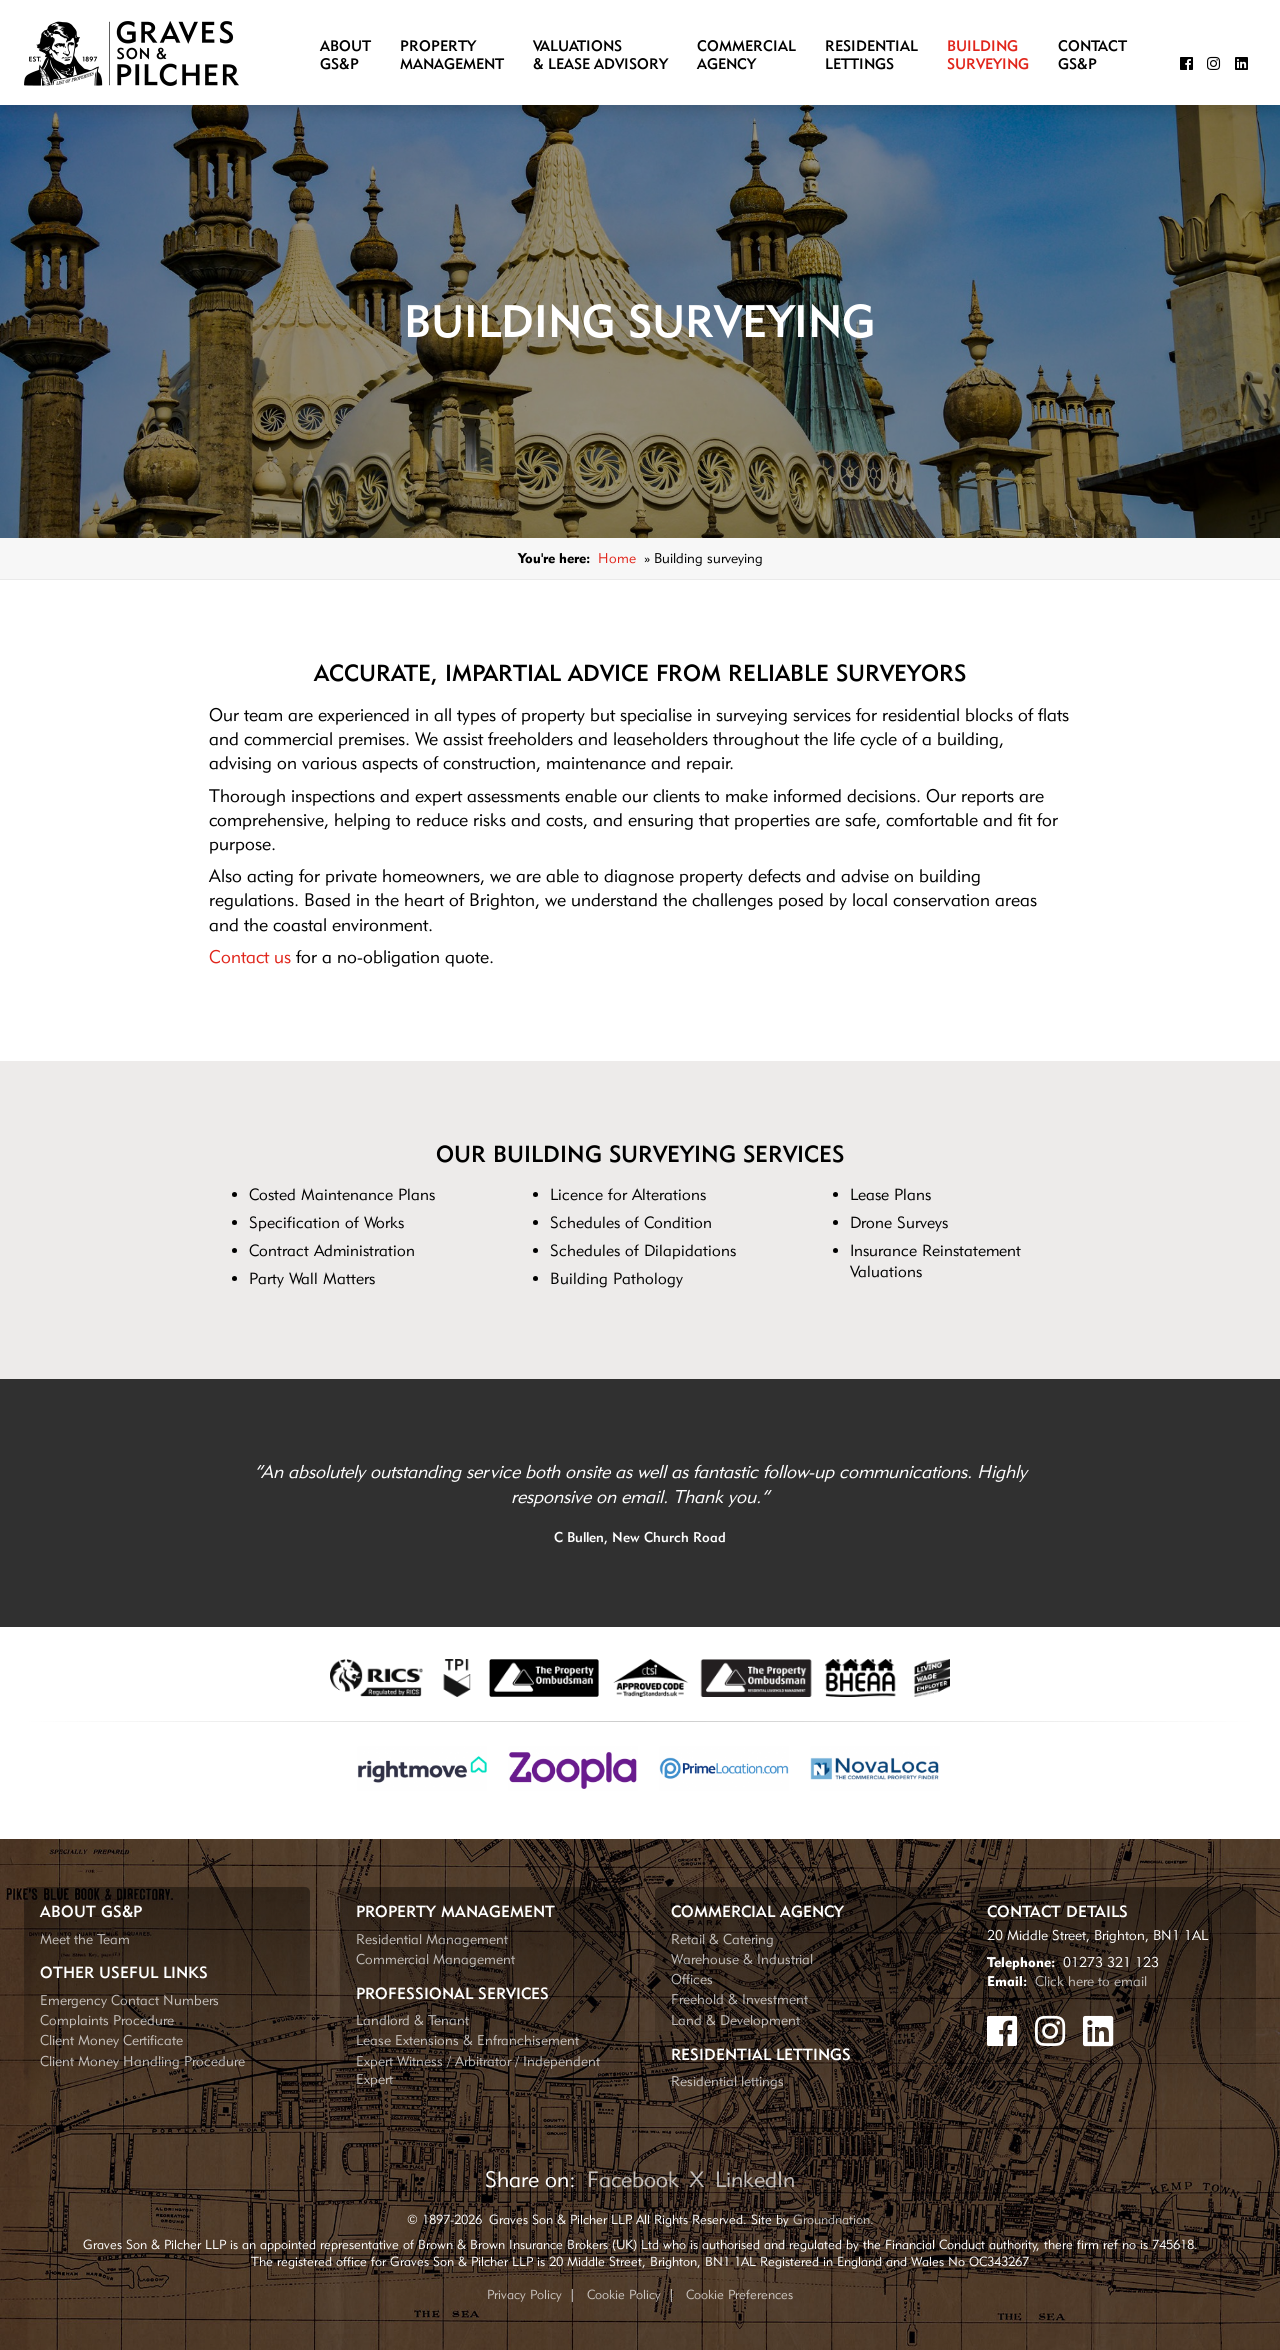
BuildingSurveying (988, 55)
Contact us (250, 956)
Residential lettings (727, 2080)
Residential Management (432, 1938)
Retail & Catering (722, 1938)
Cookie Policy (624, 2294)
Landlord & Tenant (412, 2019)
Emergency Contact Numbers (129, 1999)
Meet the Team (85, 1938)
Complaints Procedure (107, 2019)
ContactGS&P (1092, 55)
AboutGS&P (345, 55)
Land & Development (735, 2019)
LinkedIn (755, 2179)
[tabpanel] (640, 1503)
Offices (692, 1978)
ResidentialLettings (871, 55)
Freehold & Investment (739, 1998)
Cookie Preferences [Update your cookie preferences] (739, 2294)
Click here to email (1091, 1980)
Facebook (633, 2179)
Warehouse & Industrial (742, 1958)
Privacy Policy (524, 2294)
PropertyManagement (452, 55)
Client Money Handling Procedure (142, 2060)
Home (617, 557)
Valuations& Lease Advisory (600, 55)
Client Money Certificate (111, 2039)
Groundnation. (833, 2219)
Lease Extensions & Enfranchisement (467, 2039)
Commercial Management (435, 1958)
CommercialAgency (746, 55)
